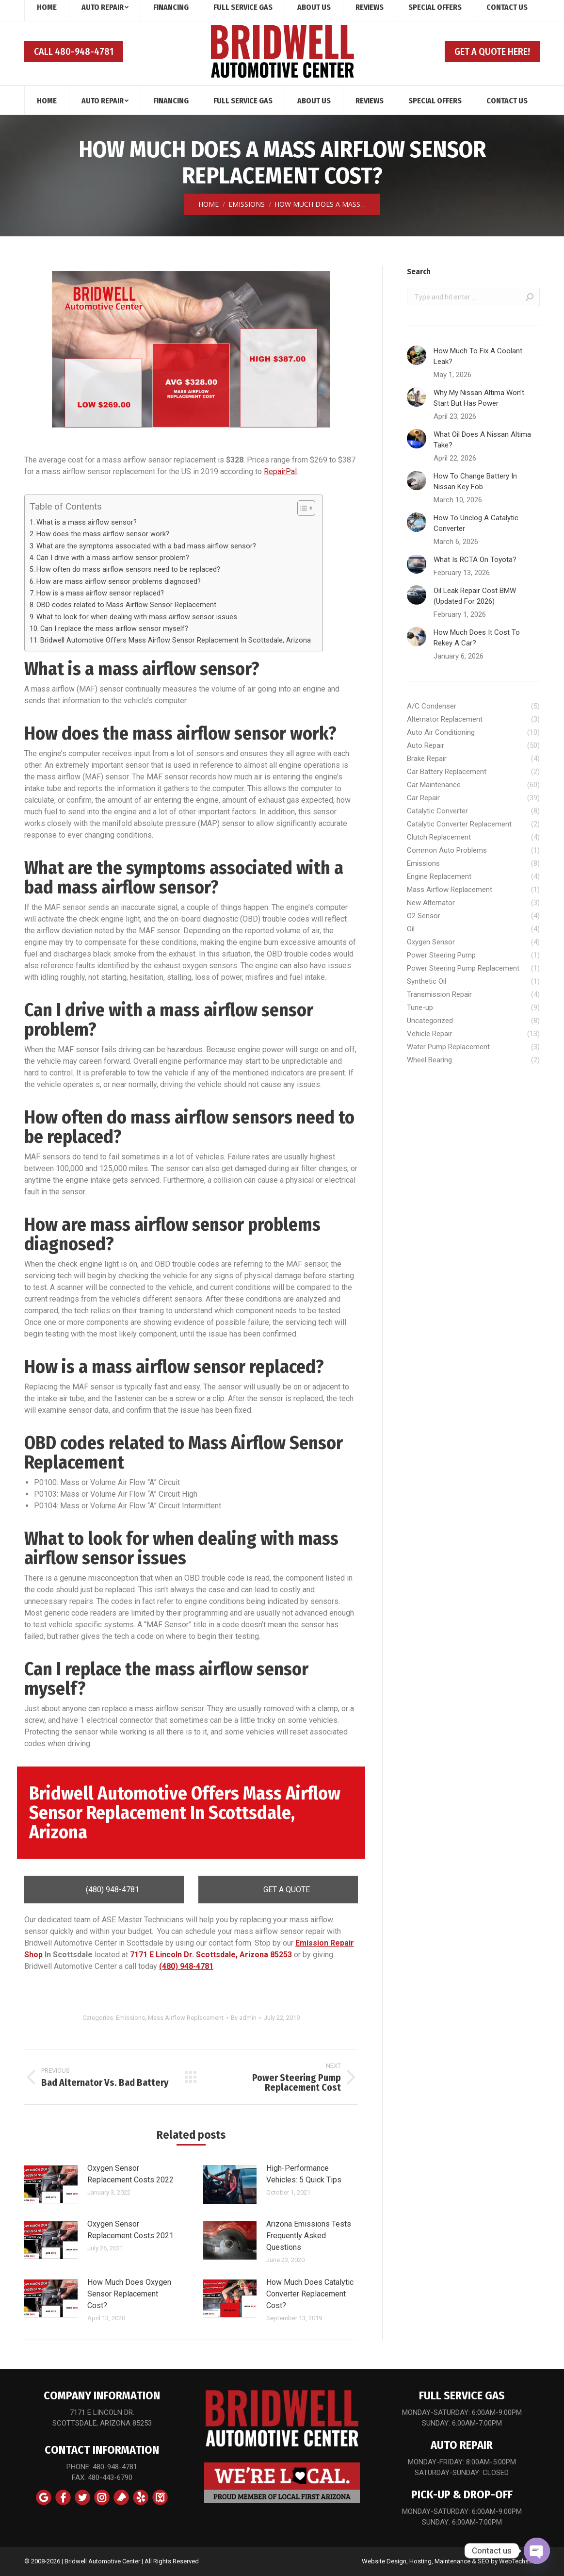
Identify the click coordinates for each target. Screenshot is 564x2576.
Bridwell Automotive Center (102, 2561)
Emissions (130, 2017)
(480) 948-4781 (104, 1889)
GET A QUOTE (278, 1889)
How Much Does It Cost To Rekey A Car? (477, 637)
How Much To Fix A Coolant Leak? (478, 356)
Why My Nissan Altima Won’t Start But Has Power (479, 398)
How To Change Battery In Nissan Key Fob (475, 481)
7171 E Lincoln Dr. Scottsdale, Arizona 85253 (211, 1954)
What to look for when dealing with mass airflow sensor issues (136, 617)
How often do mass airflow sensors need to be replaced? (128, 569)
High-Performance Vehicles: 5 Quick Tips (303, 2173)
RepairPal (280, 471)
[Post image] (51, 2184)
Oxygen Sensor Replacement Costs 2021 (130, 2229)
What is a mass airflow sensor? (86, 522)
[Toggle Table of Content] (301, 508)
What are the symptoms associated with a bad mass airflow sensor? (146, 546)
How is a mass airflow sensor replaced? (100, 593)
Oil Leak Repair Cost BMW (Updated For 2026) (475, 596)
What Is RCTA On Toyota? (475, 559)
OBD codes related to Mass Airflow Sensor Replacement (126, 605)
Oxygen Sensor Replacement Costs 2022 (130, 2173)
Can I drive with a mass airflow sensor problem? (112, 558)
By (244, 2017)
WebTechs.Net (519, 2561)
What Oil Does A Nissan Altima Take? (482, 439)
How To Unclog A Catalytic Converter (476, 523)
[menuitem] (46, 100)
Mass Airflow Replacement (186, 2017)
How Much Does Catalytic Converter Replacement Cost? (310, 2294)
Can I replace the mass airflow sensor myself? (114, 629)
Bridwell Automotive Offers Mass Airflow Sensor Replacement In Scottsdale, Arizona (176, 640)
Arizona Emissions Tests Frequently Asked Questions (308, 2235)
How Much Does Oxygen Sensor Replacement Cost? (129, 2294)
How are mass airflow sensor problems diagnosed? (118, 582)
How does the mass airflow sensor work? (102, 534)
